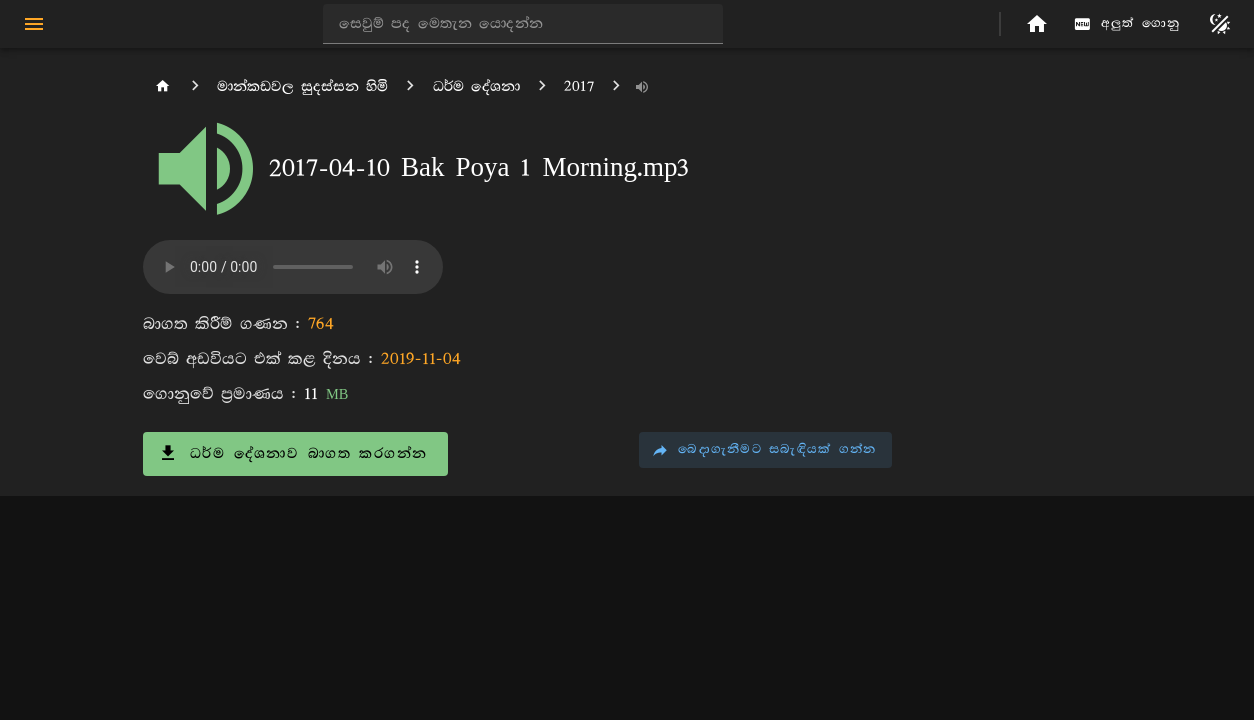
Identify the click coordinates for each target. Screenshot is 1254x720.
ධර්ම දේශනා (476, 86)
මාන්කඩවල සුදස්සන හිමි (302, 86)
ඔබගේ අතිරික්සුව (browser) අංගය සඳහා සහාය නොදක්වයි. (293, 267)
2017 (579, 86)
